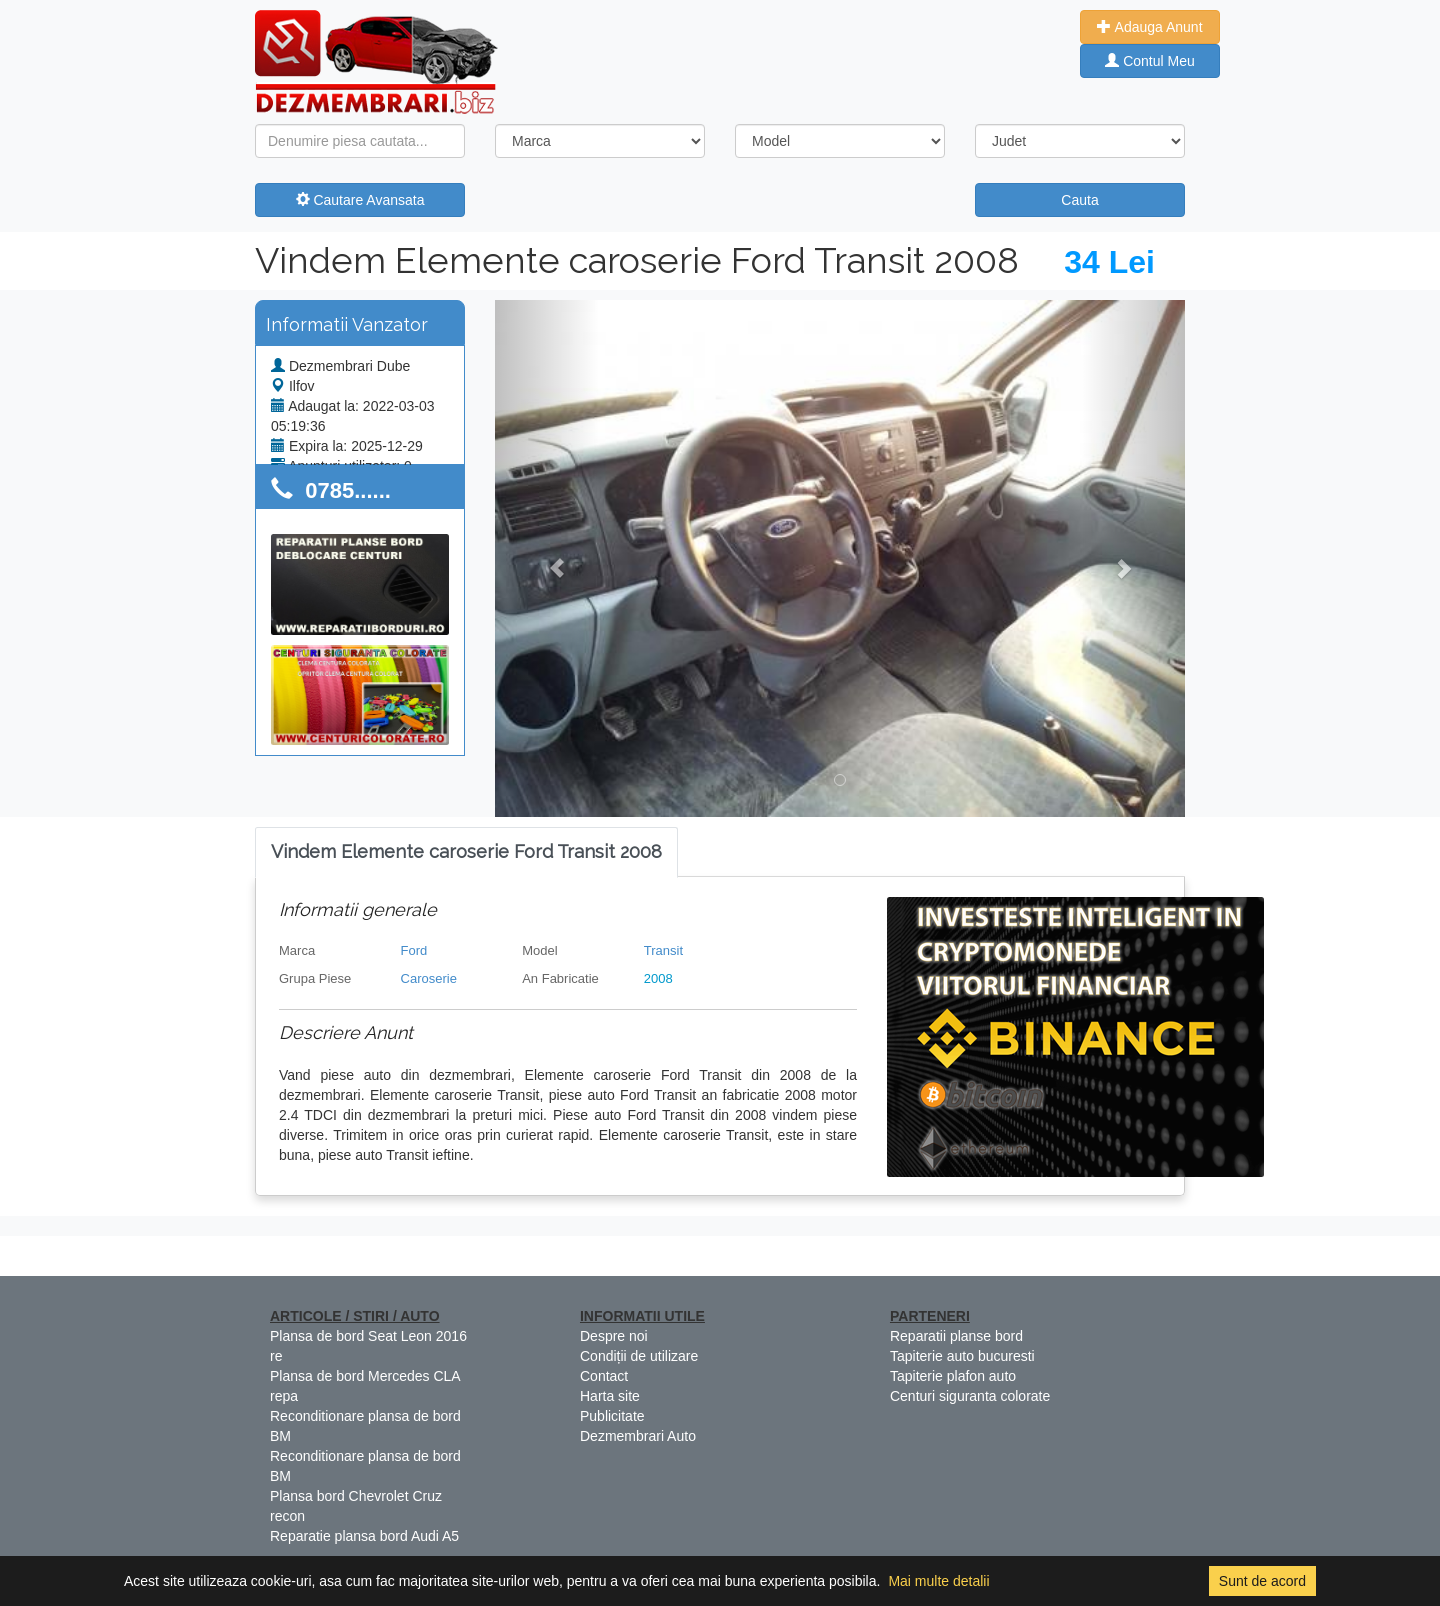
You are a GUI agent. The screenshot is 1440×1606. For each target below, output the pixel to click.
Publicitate (612, 1416)
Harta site (610, 1396)
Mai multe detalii (938, 1581)
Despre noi (614, 1336)
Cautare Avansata (360, 200)
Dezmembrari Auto (638, 1436)
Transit (663, 950)
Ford (414, 950)
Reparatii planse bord (956, 1336)
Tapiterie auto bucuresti (962, 1356)
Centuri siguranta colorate (970, 1396)
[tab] (466, 852)
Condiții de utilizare (639, 1356)
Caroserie (429, 978)
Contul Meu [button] (1149, 61)
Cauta (1079, 200)
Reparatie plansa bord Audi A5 (364, 1536)
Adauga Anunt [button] (1149, 27)
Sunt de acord (1262, 1581)
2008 (658, 978)
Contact (604, 1376)
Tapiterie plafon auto (953, 1376)
